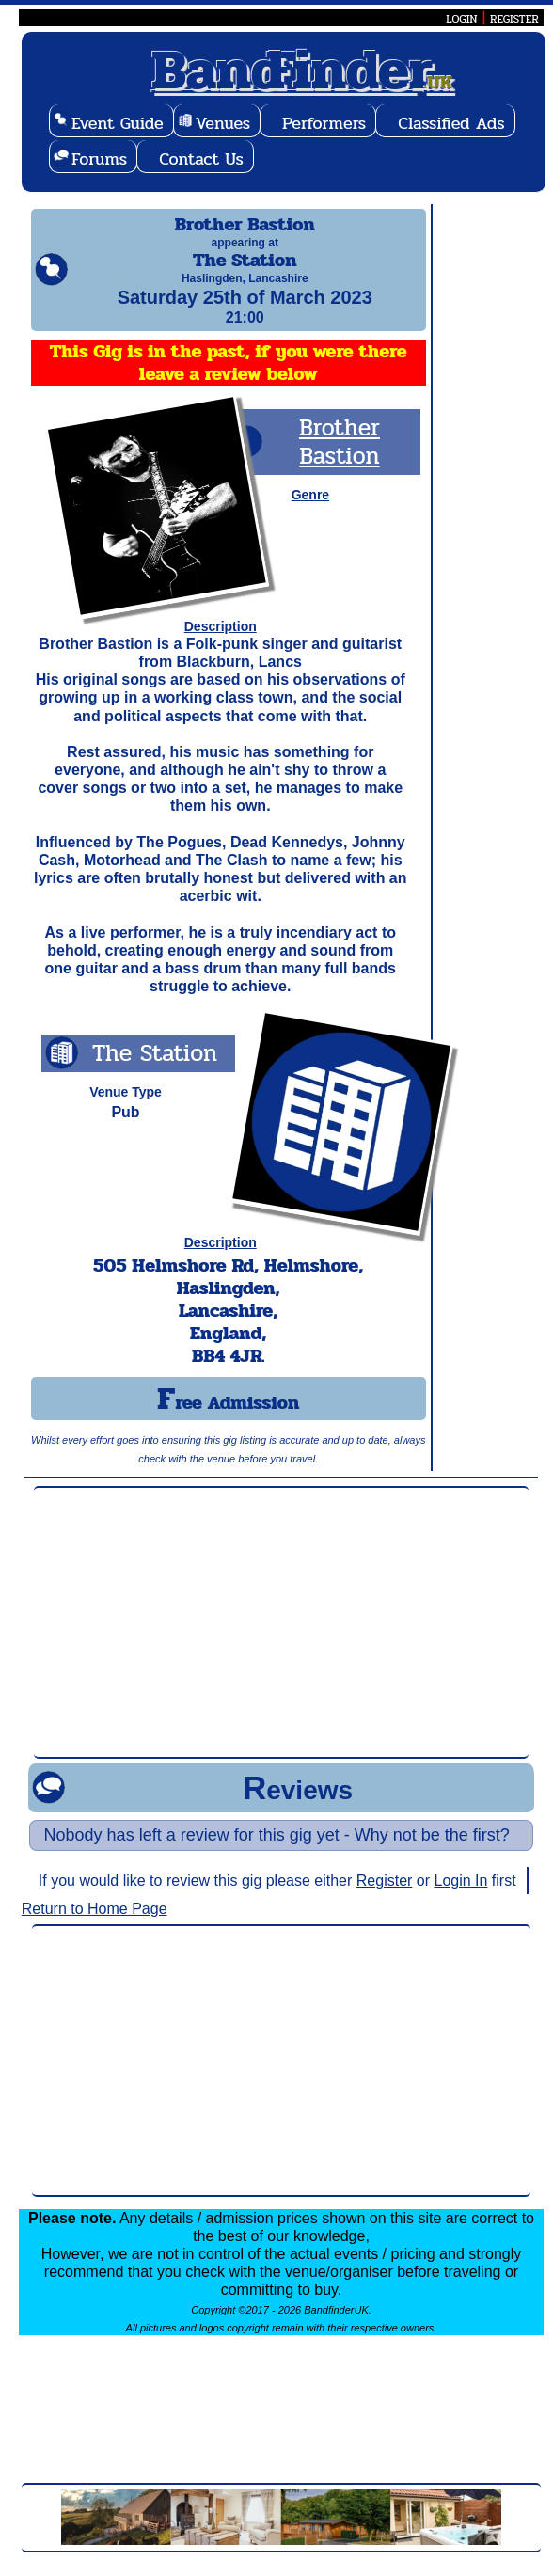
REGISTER (514, 18)
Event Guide (117, 123)
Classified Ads (451, 123)
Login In (460, 1897)
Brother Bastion (339, 458)
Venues (223, 123)
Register (384, 1897)
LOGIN (461, 18)
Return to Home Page (94, 1926)
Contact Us (201, 159)
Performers (324, 123)
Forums (99, 159)
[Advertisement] (281, 1639)
